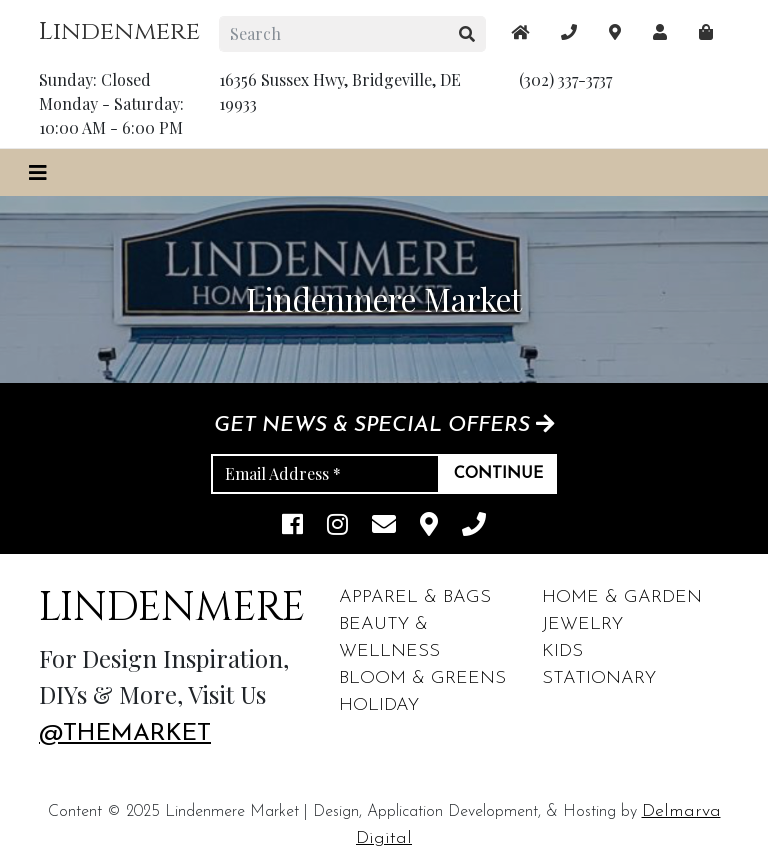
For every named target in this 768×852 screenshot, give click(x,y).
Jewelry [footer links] (582, 624)
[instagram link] (337, 526)
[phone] (474, 526)
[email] (384, 526)
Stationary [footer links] (599, 678)
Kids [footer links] (562, 651)
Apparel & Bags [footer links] (415, 597)
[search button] (467, 34)
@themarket (125, 734)
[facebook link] (292, 526)
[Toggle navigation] (38, 172)
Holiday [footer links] (379, 705)
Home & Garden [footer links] (622, 597)
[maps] (706, 32)
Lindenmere (119, 31)
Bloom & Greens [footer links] (422, 678)
